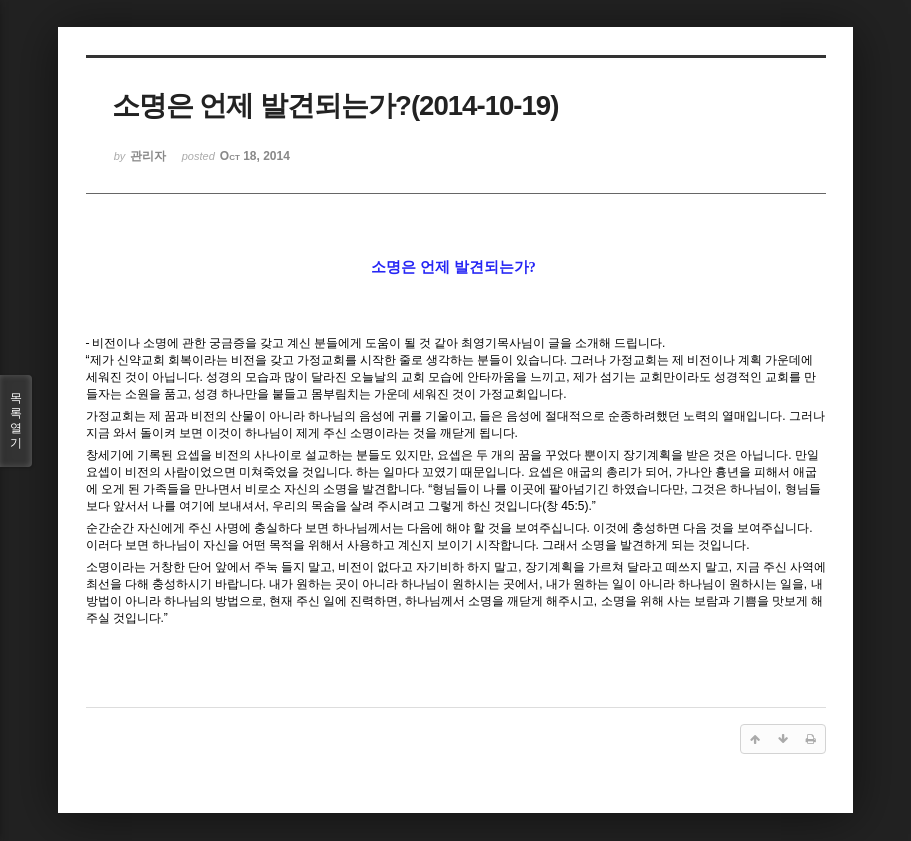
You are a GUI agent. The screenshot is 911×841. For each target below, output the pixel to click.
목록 (16, 421)
